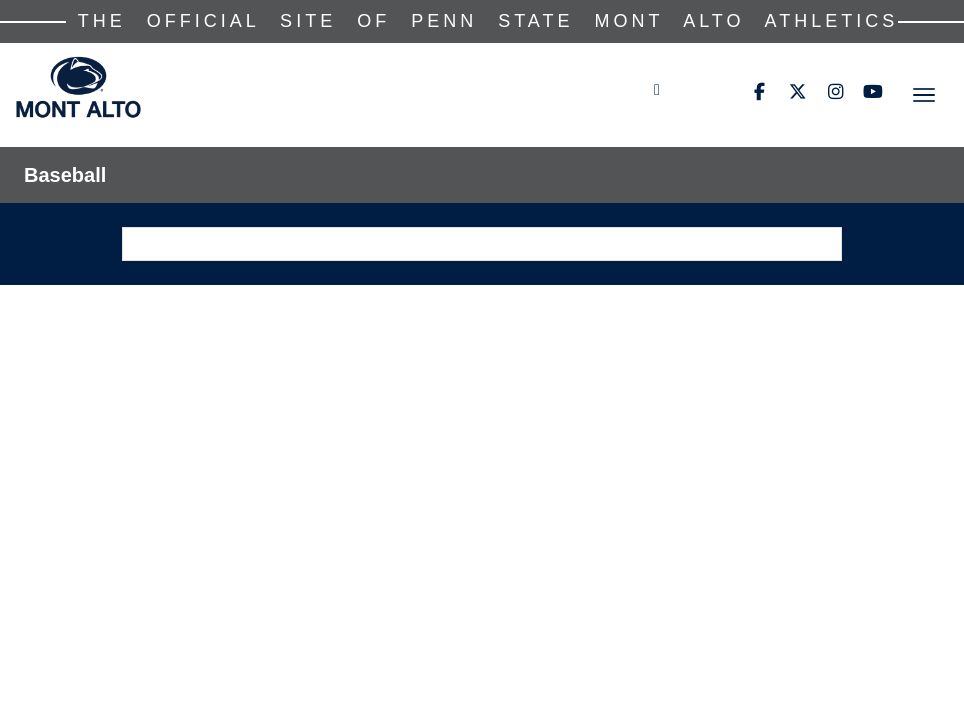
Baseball (65, 175)
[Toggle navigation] (924, 95)
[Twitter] (797, 92)
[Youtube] (873, 92)
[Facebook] (759, 92)
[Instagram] (835, 92)
